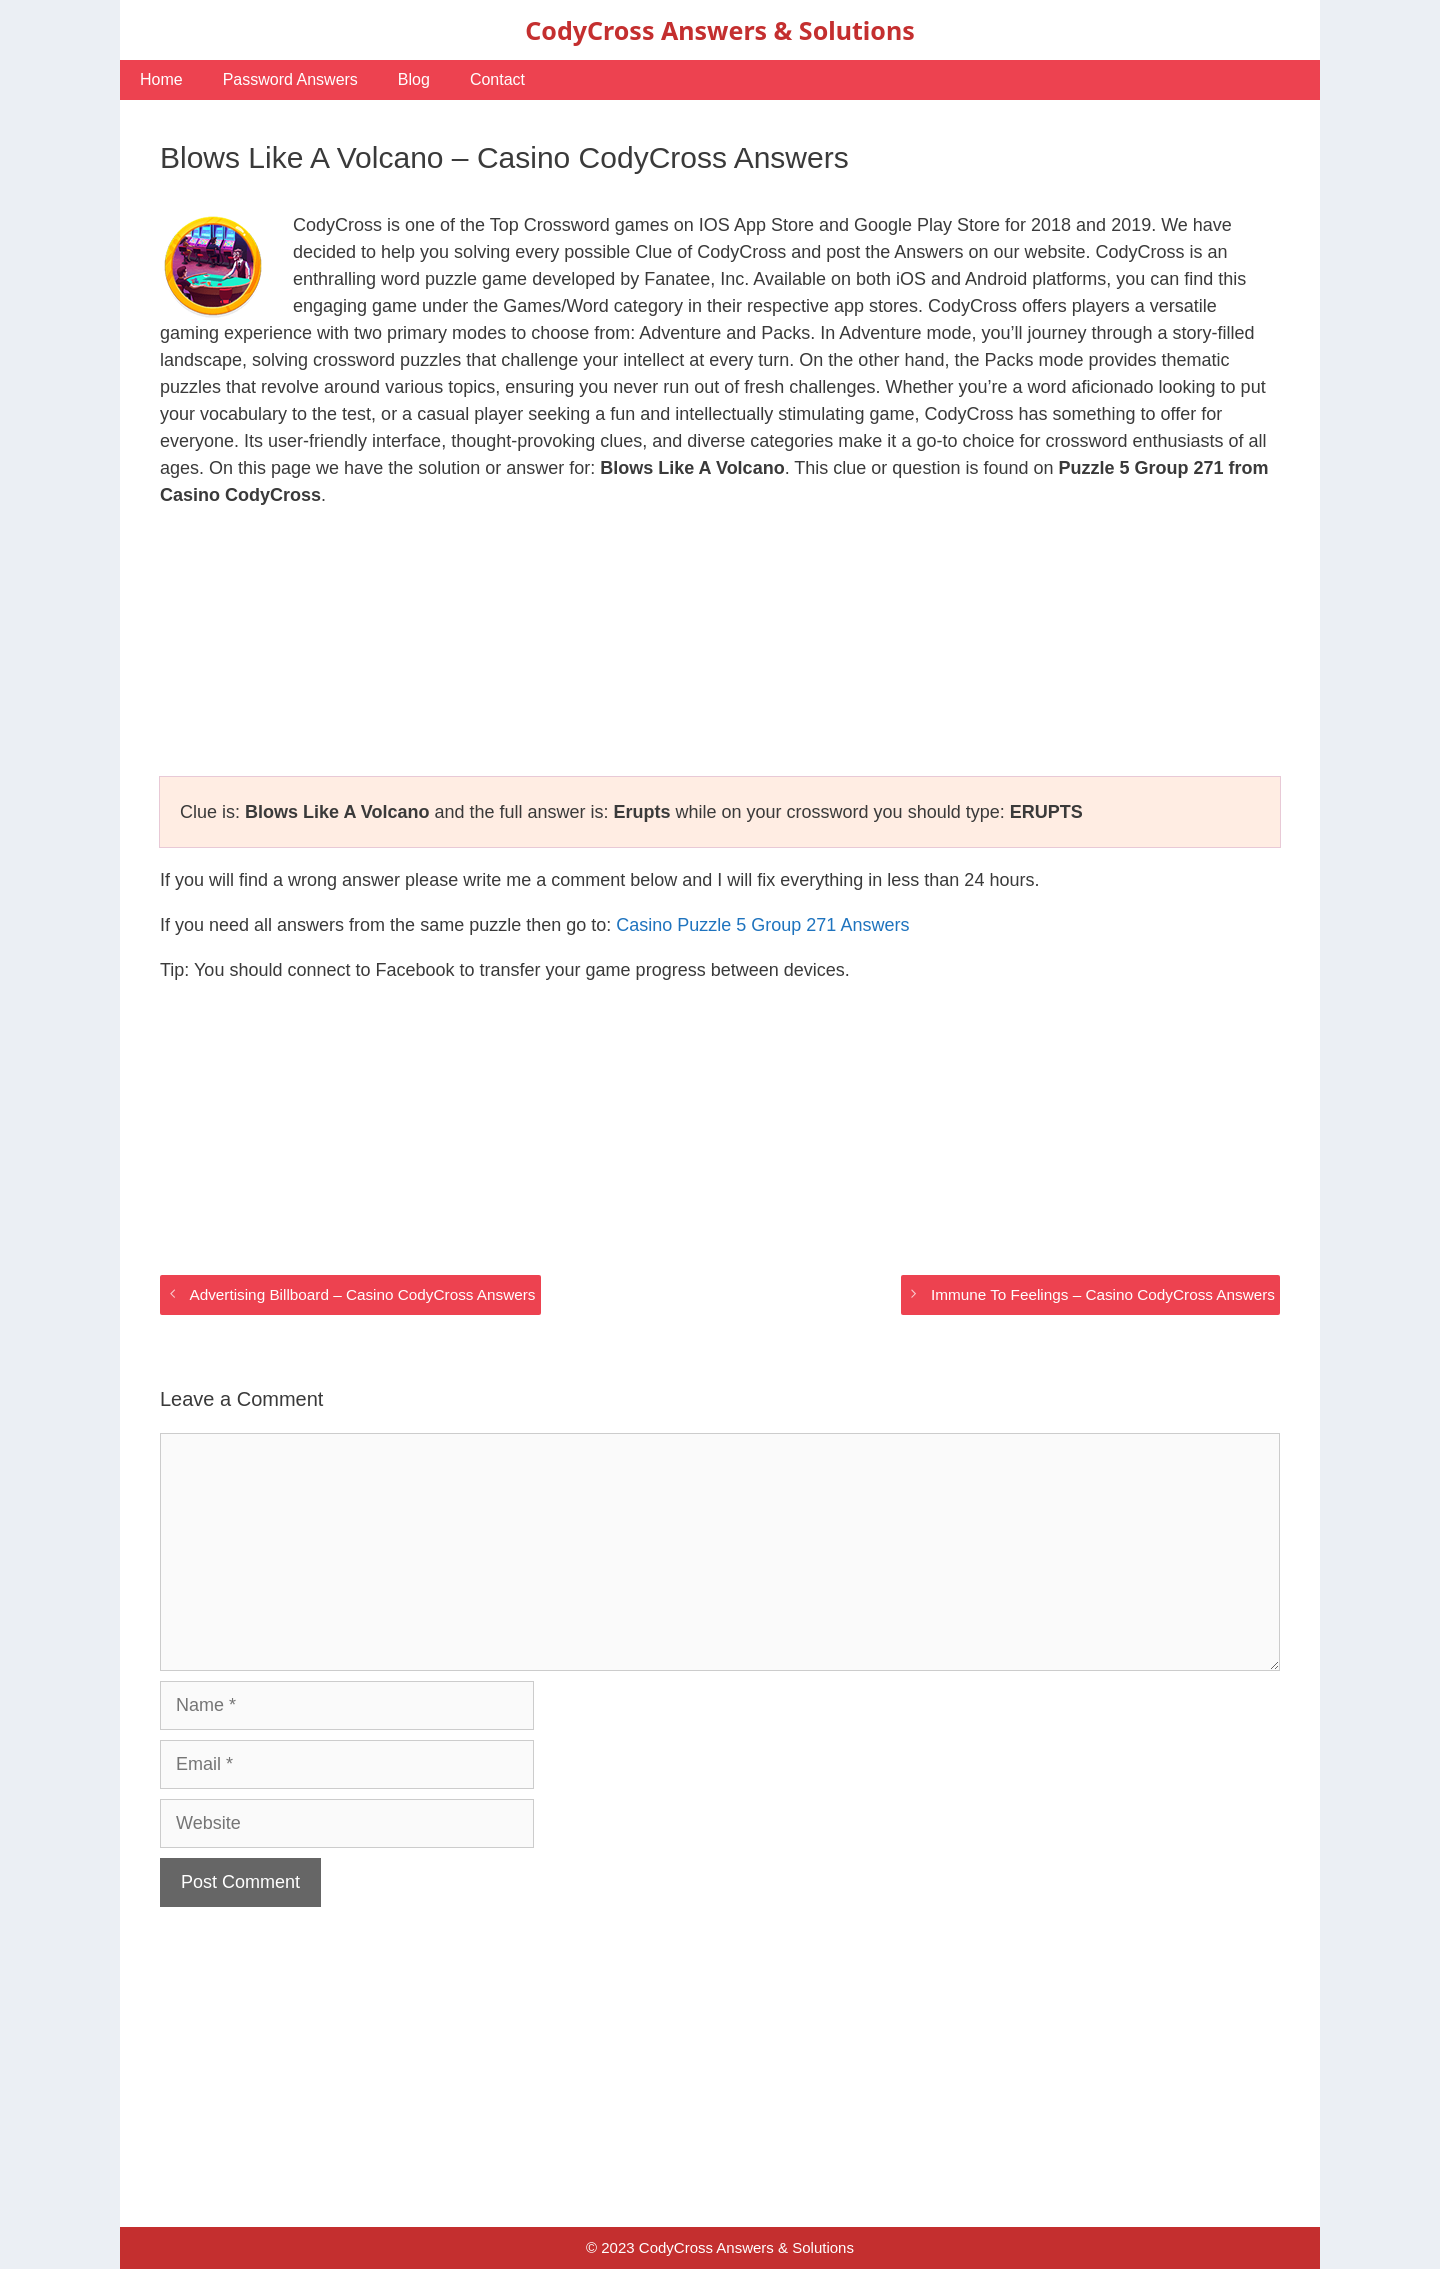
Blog (414, 79)
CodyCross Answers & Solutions (719, 30)
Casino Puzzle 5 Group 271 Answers (762, 925)
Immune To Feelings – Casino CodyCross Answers (1103, 1294)
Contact (497, 79)
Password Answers (290, 79)
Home (161, 79)
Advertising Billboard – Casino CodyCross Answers (362, 1294)
